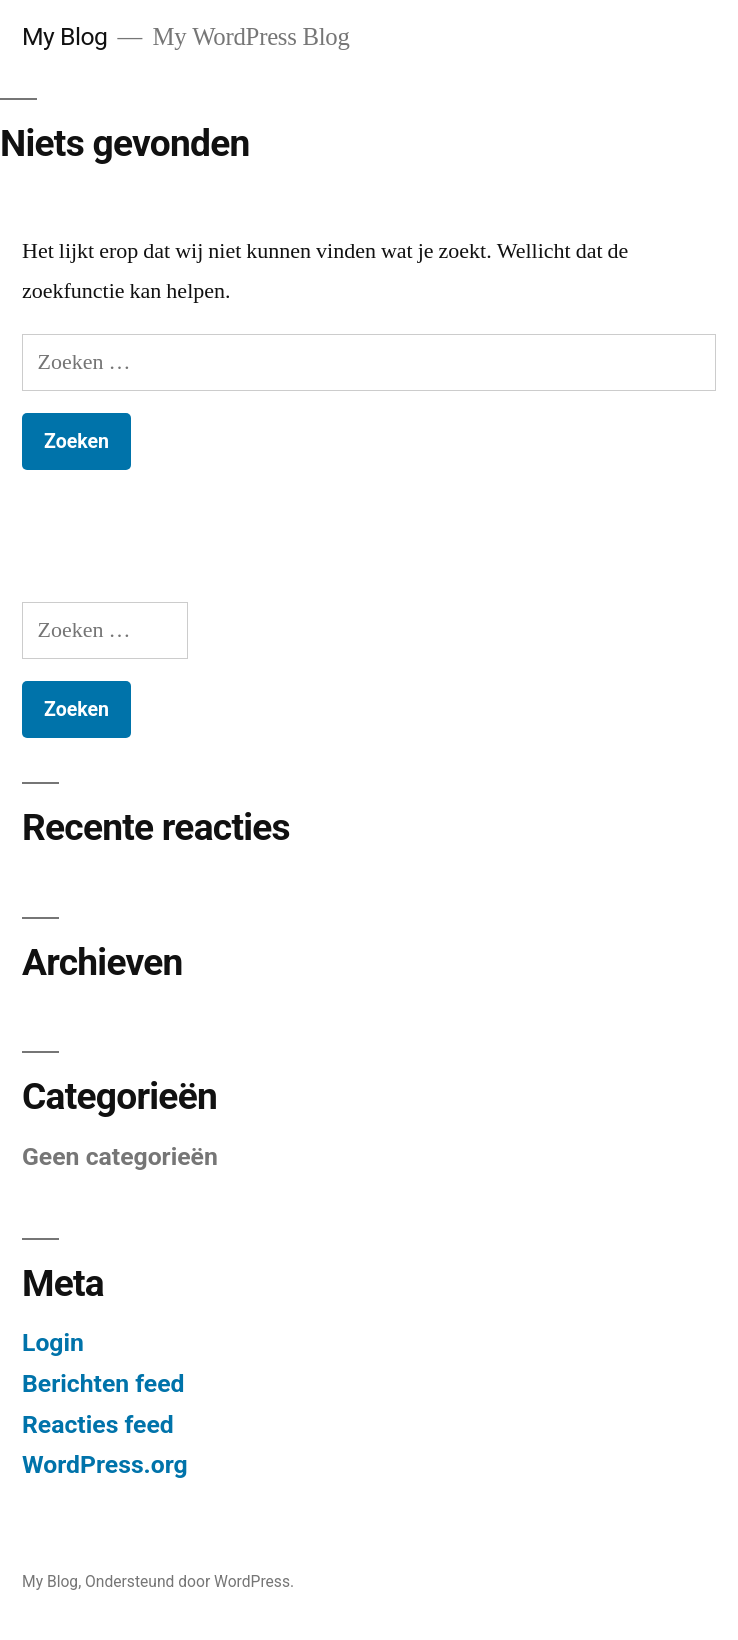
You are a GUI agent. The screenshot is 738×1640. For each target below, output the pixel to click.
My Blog (64, 36)
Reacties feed (98, 1424)
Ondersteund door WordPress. (189, 1581)
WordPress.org (105, 1464)
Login (53, 1342)
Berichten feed (103, 1383)
